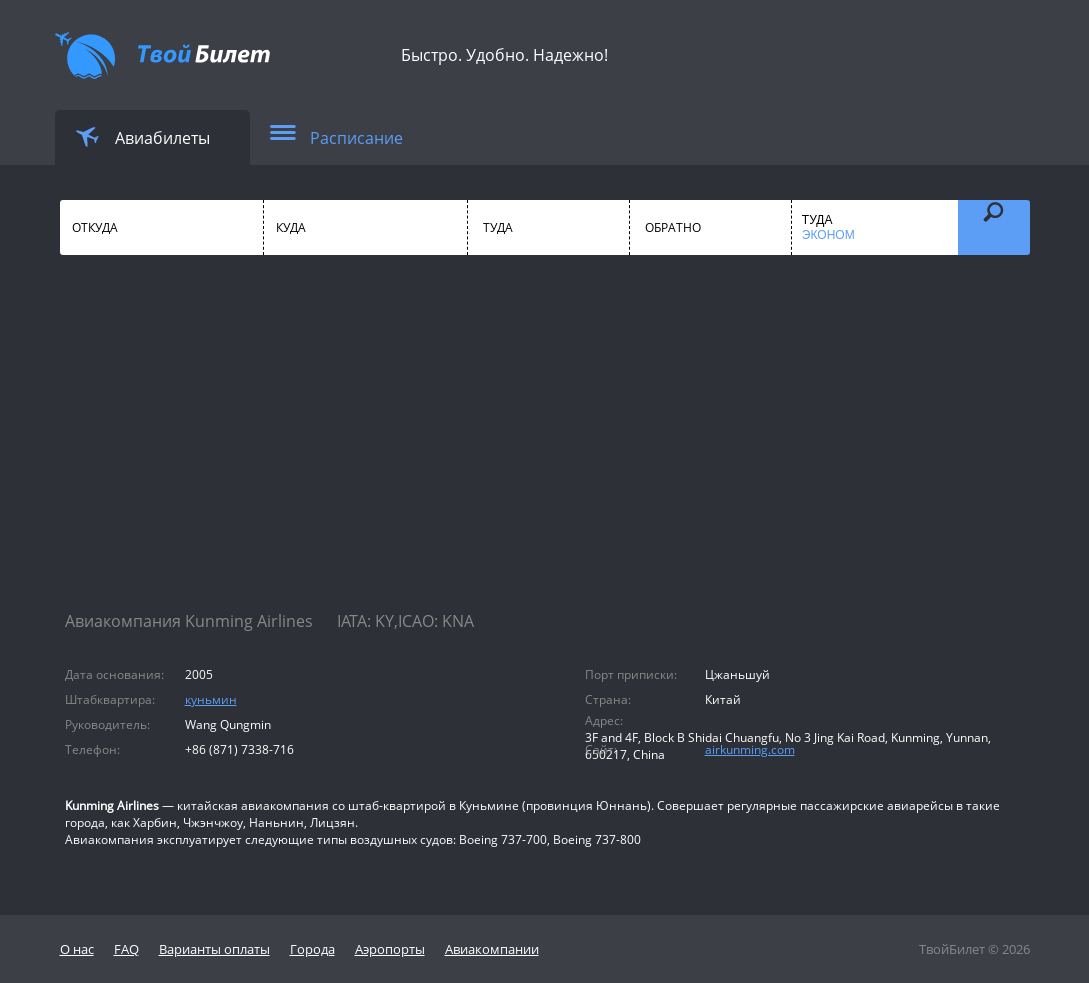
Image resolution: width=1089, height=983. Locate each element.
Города (312, 949)
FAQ (126, 949)
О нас (77, 949)
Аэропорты (390, 949)
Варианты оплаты (214, 949)
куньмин (211, 699)
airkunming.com (750, 749)
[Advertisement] (545, 450)
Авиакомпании (492, 949)
